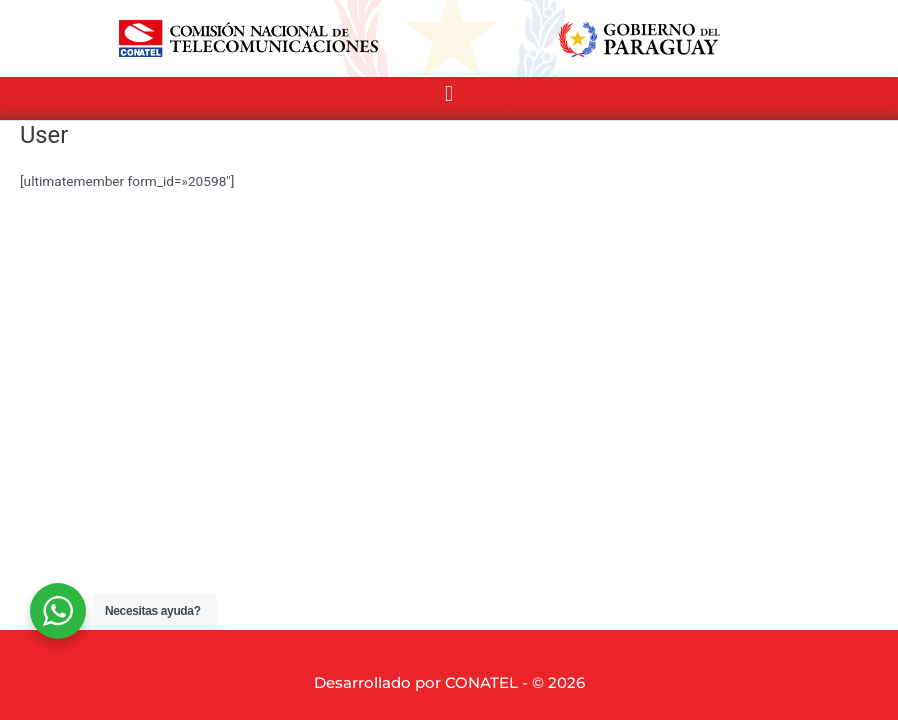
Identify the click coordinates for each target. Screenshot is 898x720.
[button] (449, 93)
